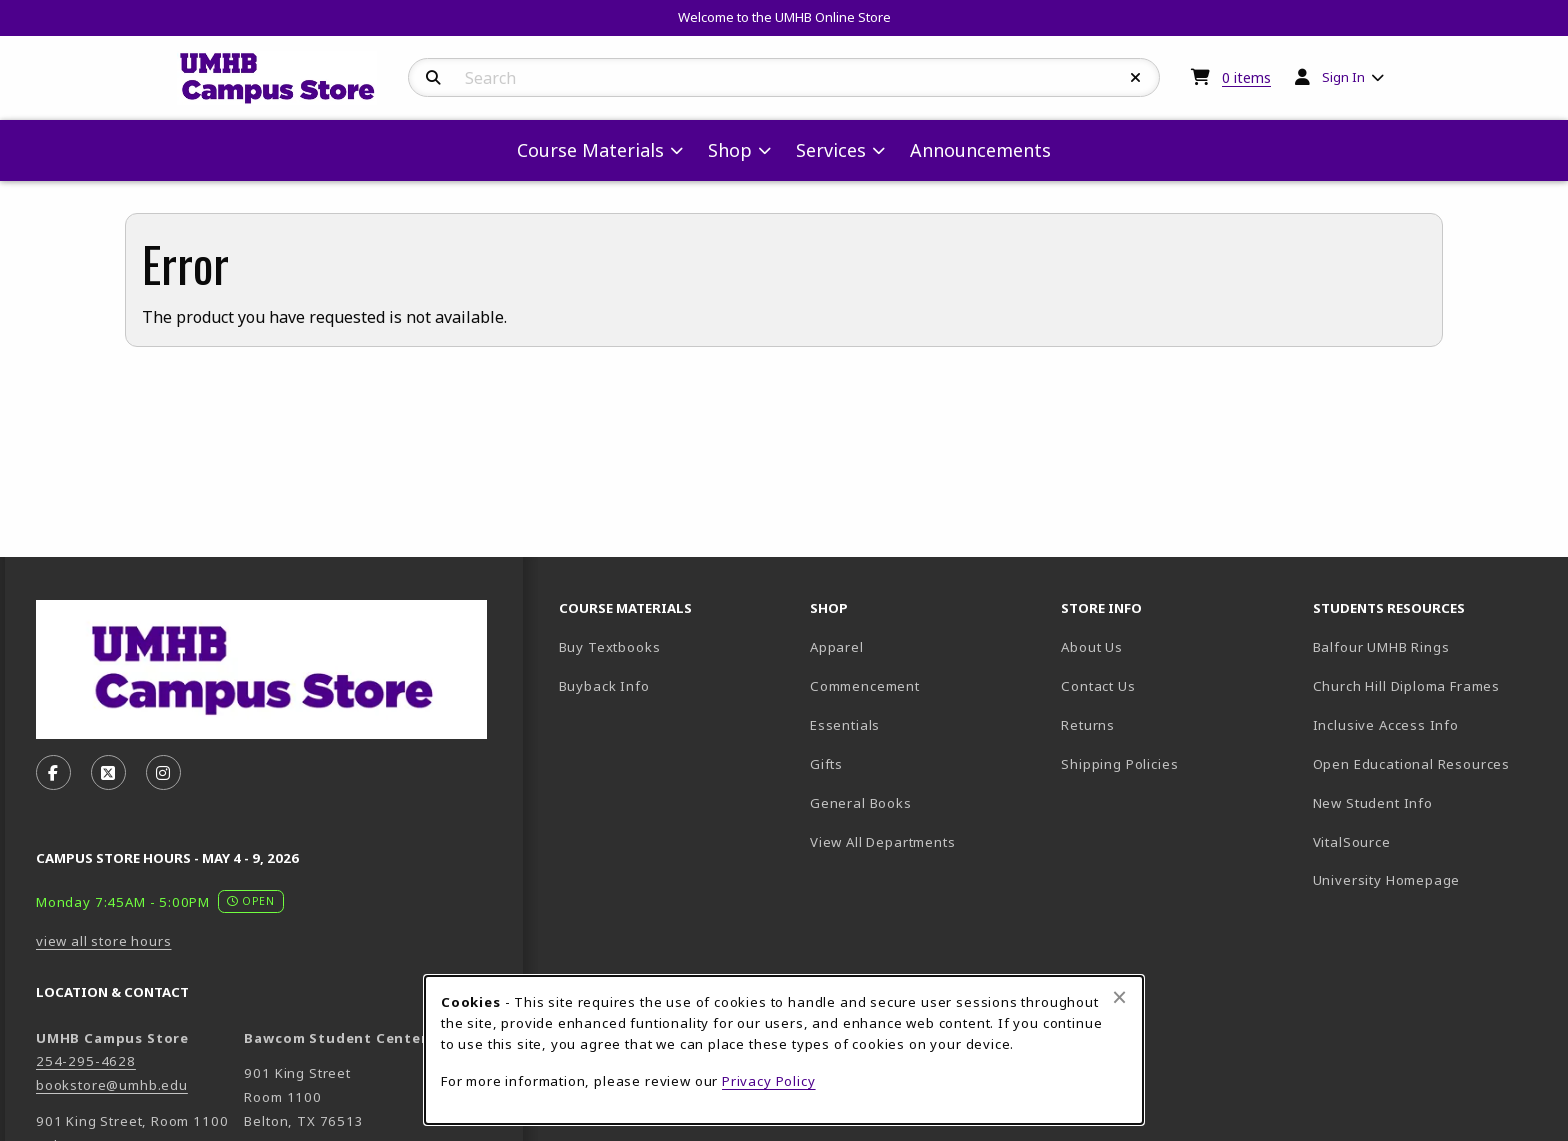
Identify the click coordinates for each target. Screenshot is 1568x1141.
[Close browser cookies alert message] (1119, 997)
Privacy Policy (769, 1081)
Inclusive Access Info (1386, 725)
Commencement (865, 686)
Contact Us (1098, 686)
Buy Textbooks (610, 647)
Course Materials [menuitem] (590, 150)
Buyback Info (604, 686)
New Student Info (1373, 803)
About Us (1092, 647)
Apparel (837, 647)
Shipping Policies (1119, 764)
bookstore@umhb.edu (112, 1085)
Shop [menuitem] (730, 150)
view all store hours (104, 941)
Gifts (826, 764)
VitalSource (1422, 841)
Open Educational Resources (1411, 764)
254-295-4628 (86, 1061)
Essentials (845, 725)
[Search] (433, 78)
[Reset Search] (1136, 78)
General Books (861, 803)
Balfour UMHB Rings (1430, 646)
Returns (1088, 725)
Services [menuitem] (831, 150)
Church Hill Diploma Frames (1430, 685)
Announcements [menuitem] (980, 150)
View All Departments (883, 842)
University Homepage (1430, 879)
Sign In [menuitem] (1343, 77)
